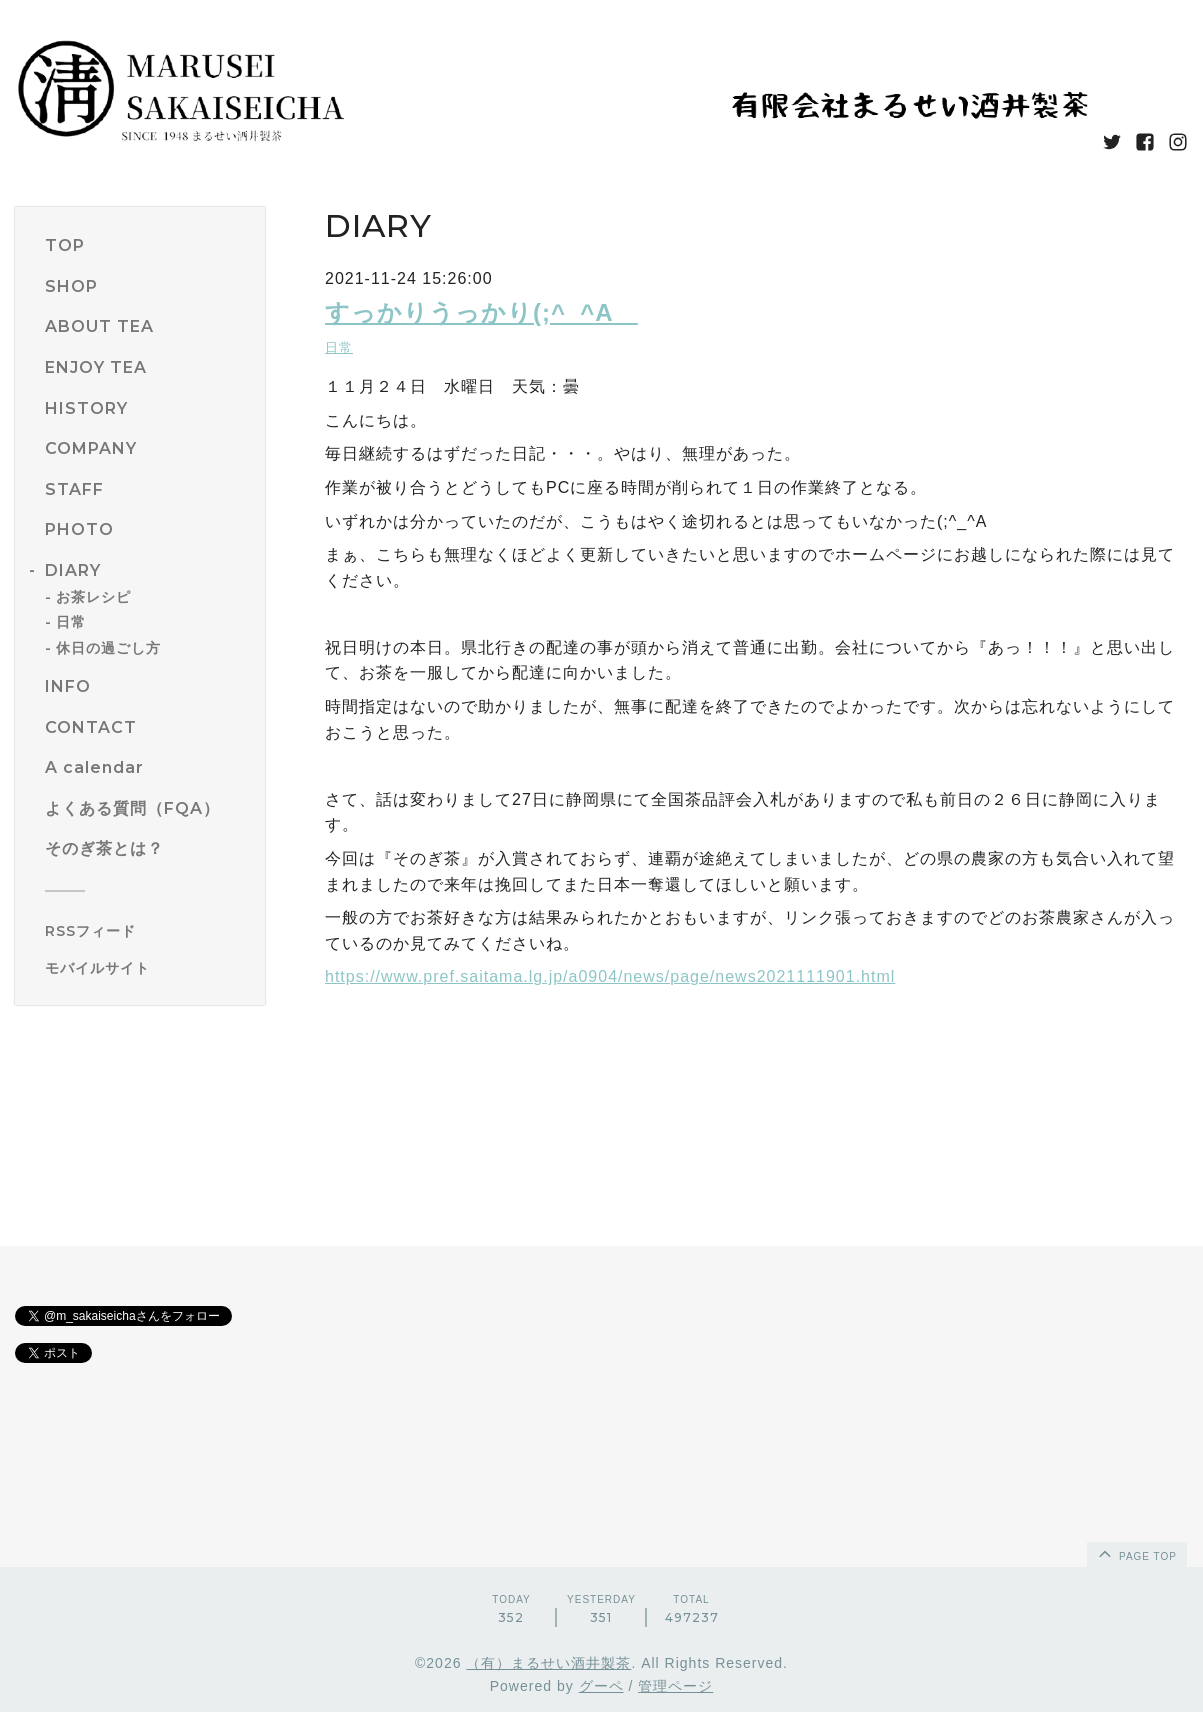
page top (1136, 1553)
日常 (71, 622)
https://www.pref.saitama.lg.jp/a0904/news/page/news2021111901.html (610, 976)
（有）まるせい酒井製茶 (548, 1663)
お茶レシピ (93, 597)
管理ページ (675, 1686)
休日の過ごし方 (108, 648)
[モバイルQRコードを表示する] (147, 968)
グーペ (601, 1686)
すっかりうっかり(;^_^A (481, 312)
